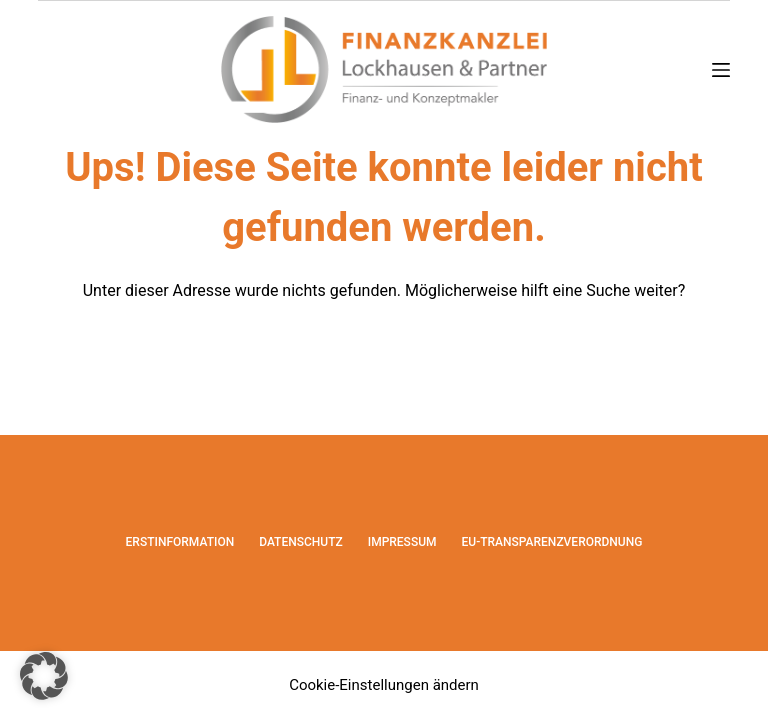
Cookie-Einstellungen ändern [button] (384, 685)
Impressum (402, 542)
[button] (44, 676)
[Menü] (721, 70)
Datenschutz (301, 542)
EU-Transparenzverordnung (552, 542)
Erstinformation (180, 542)
